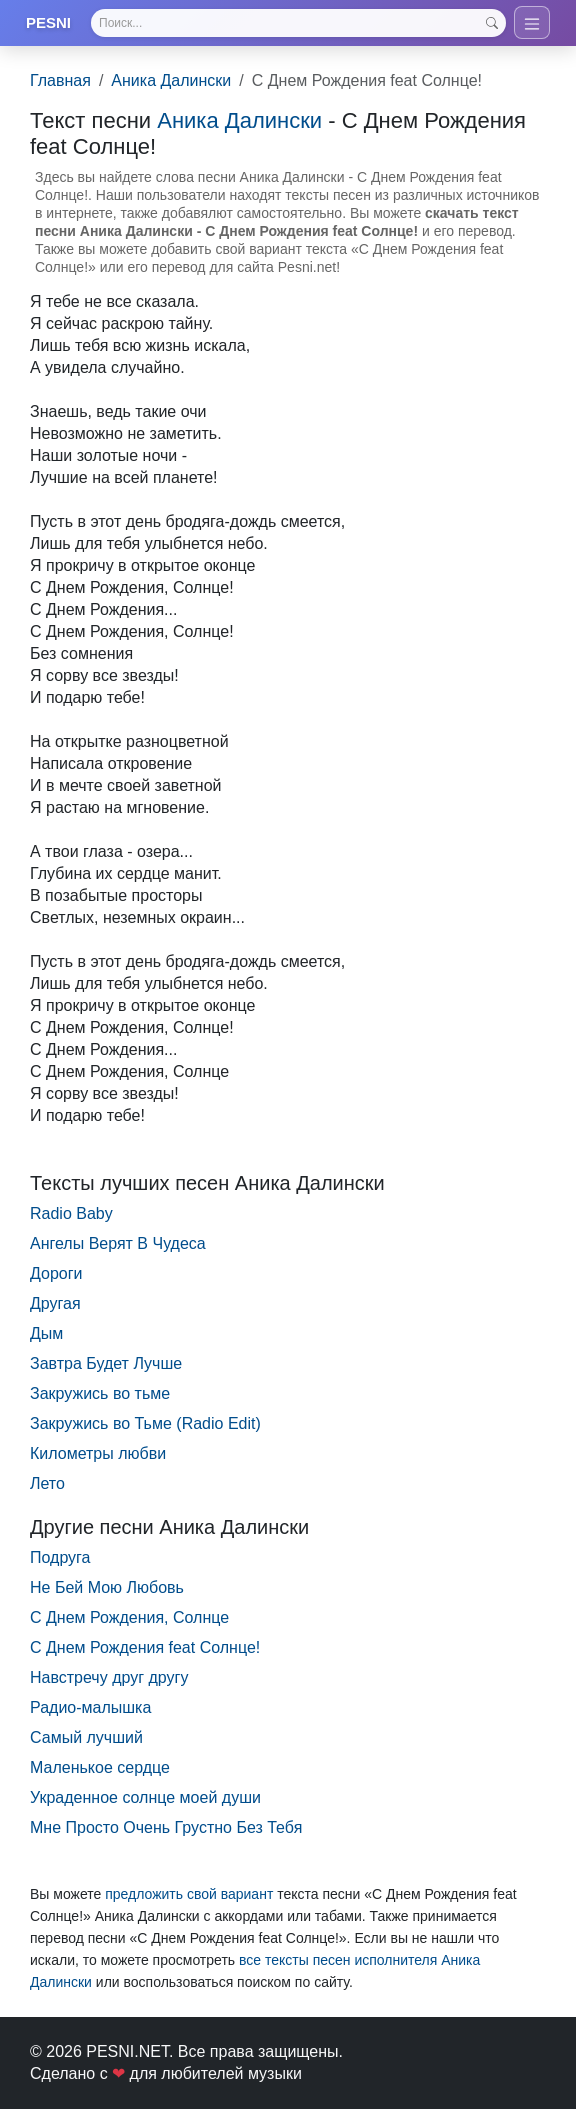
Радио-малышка (90, 1707)
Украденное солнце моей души (145, 1797)
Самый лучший (86, 1737)
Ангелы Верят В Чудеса (118, 1243)
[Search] (298, 23)
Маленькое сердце (100, 1767)
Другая (55, 1303)
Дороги (56, 1273)
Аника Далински (171, 80)
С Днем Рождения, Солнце (129, 1617)
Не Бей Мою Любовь (107, 1587)
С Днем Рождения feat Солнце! (145, 1647)
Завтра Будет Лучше (106, 1363)
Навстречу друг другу (109, 1677)
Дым (46, 1333)
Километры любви (98, 1453)
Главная (60, 80)
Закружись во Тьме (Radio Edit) (145, 1423)
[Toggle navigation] (532, 22)
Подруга (60, 1557)
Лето (47, 1483)
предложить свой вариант (189, 1894)
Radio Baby (71, 1213)
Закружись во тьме (100, 1393)
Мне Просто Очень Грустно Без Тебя (166, 1827)
